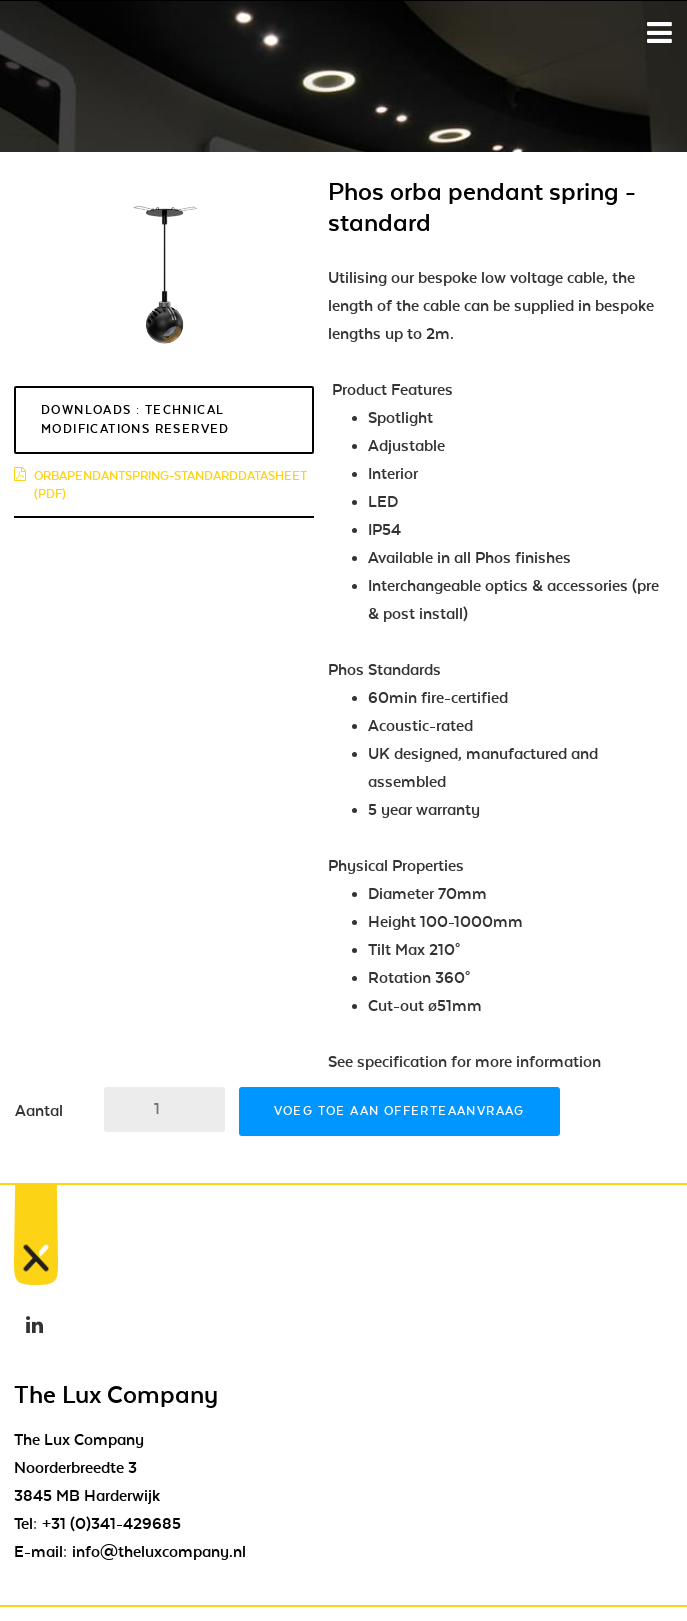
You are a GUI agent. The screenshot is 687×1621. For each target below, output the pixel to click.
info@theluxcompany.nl (159, 1552)
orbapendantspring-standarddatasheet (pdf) (160, 485)
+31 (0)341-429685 (111, 1524)
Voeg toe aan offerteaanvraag (399, 1111)
